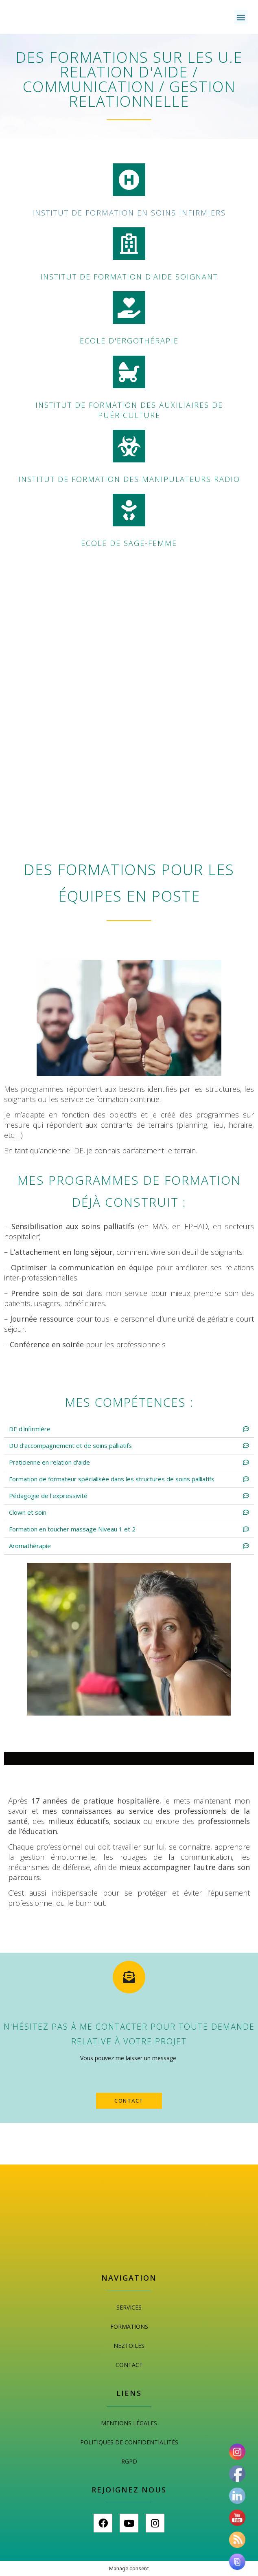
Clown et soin (27, 1512)
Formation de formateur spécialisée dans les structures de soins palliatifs (111, 1479)
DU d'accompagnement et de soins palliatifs (70, 1445)
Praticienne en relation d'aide (49, 1462)
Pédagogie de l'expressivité (48, 1495)
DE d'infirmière (29, 1429)
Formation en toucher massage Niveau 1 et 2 (72, 1529)
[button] (241, 17)
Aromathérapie (30, 1546)
